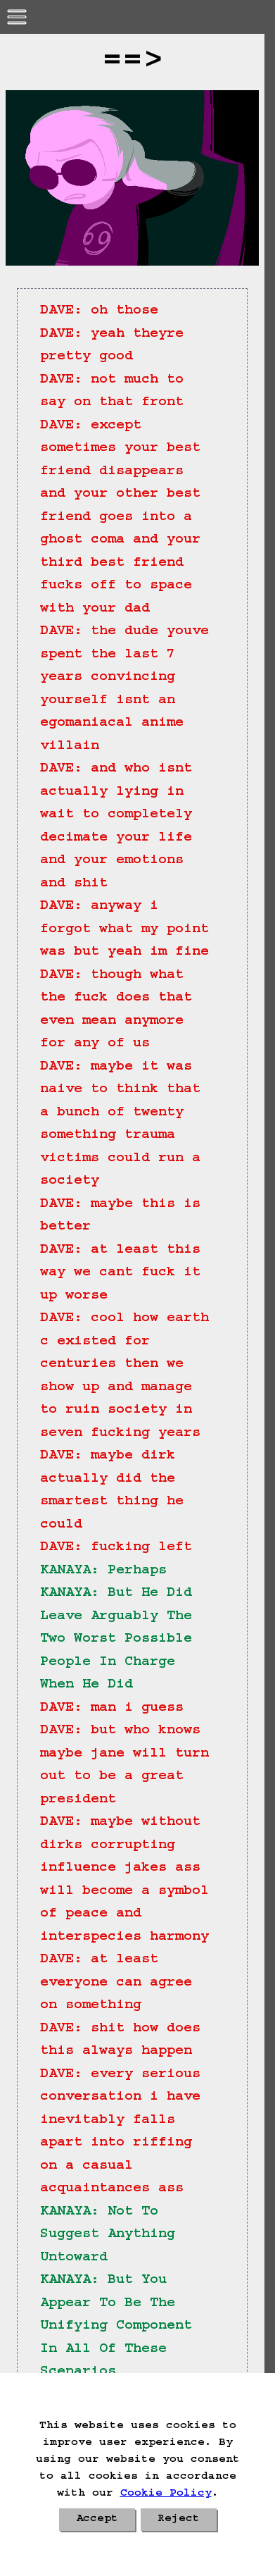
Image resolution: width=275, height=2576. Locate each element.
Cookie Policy (166, 2494)
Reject (179, 2519)
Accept (97, 2519)
